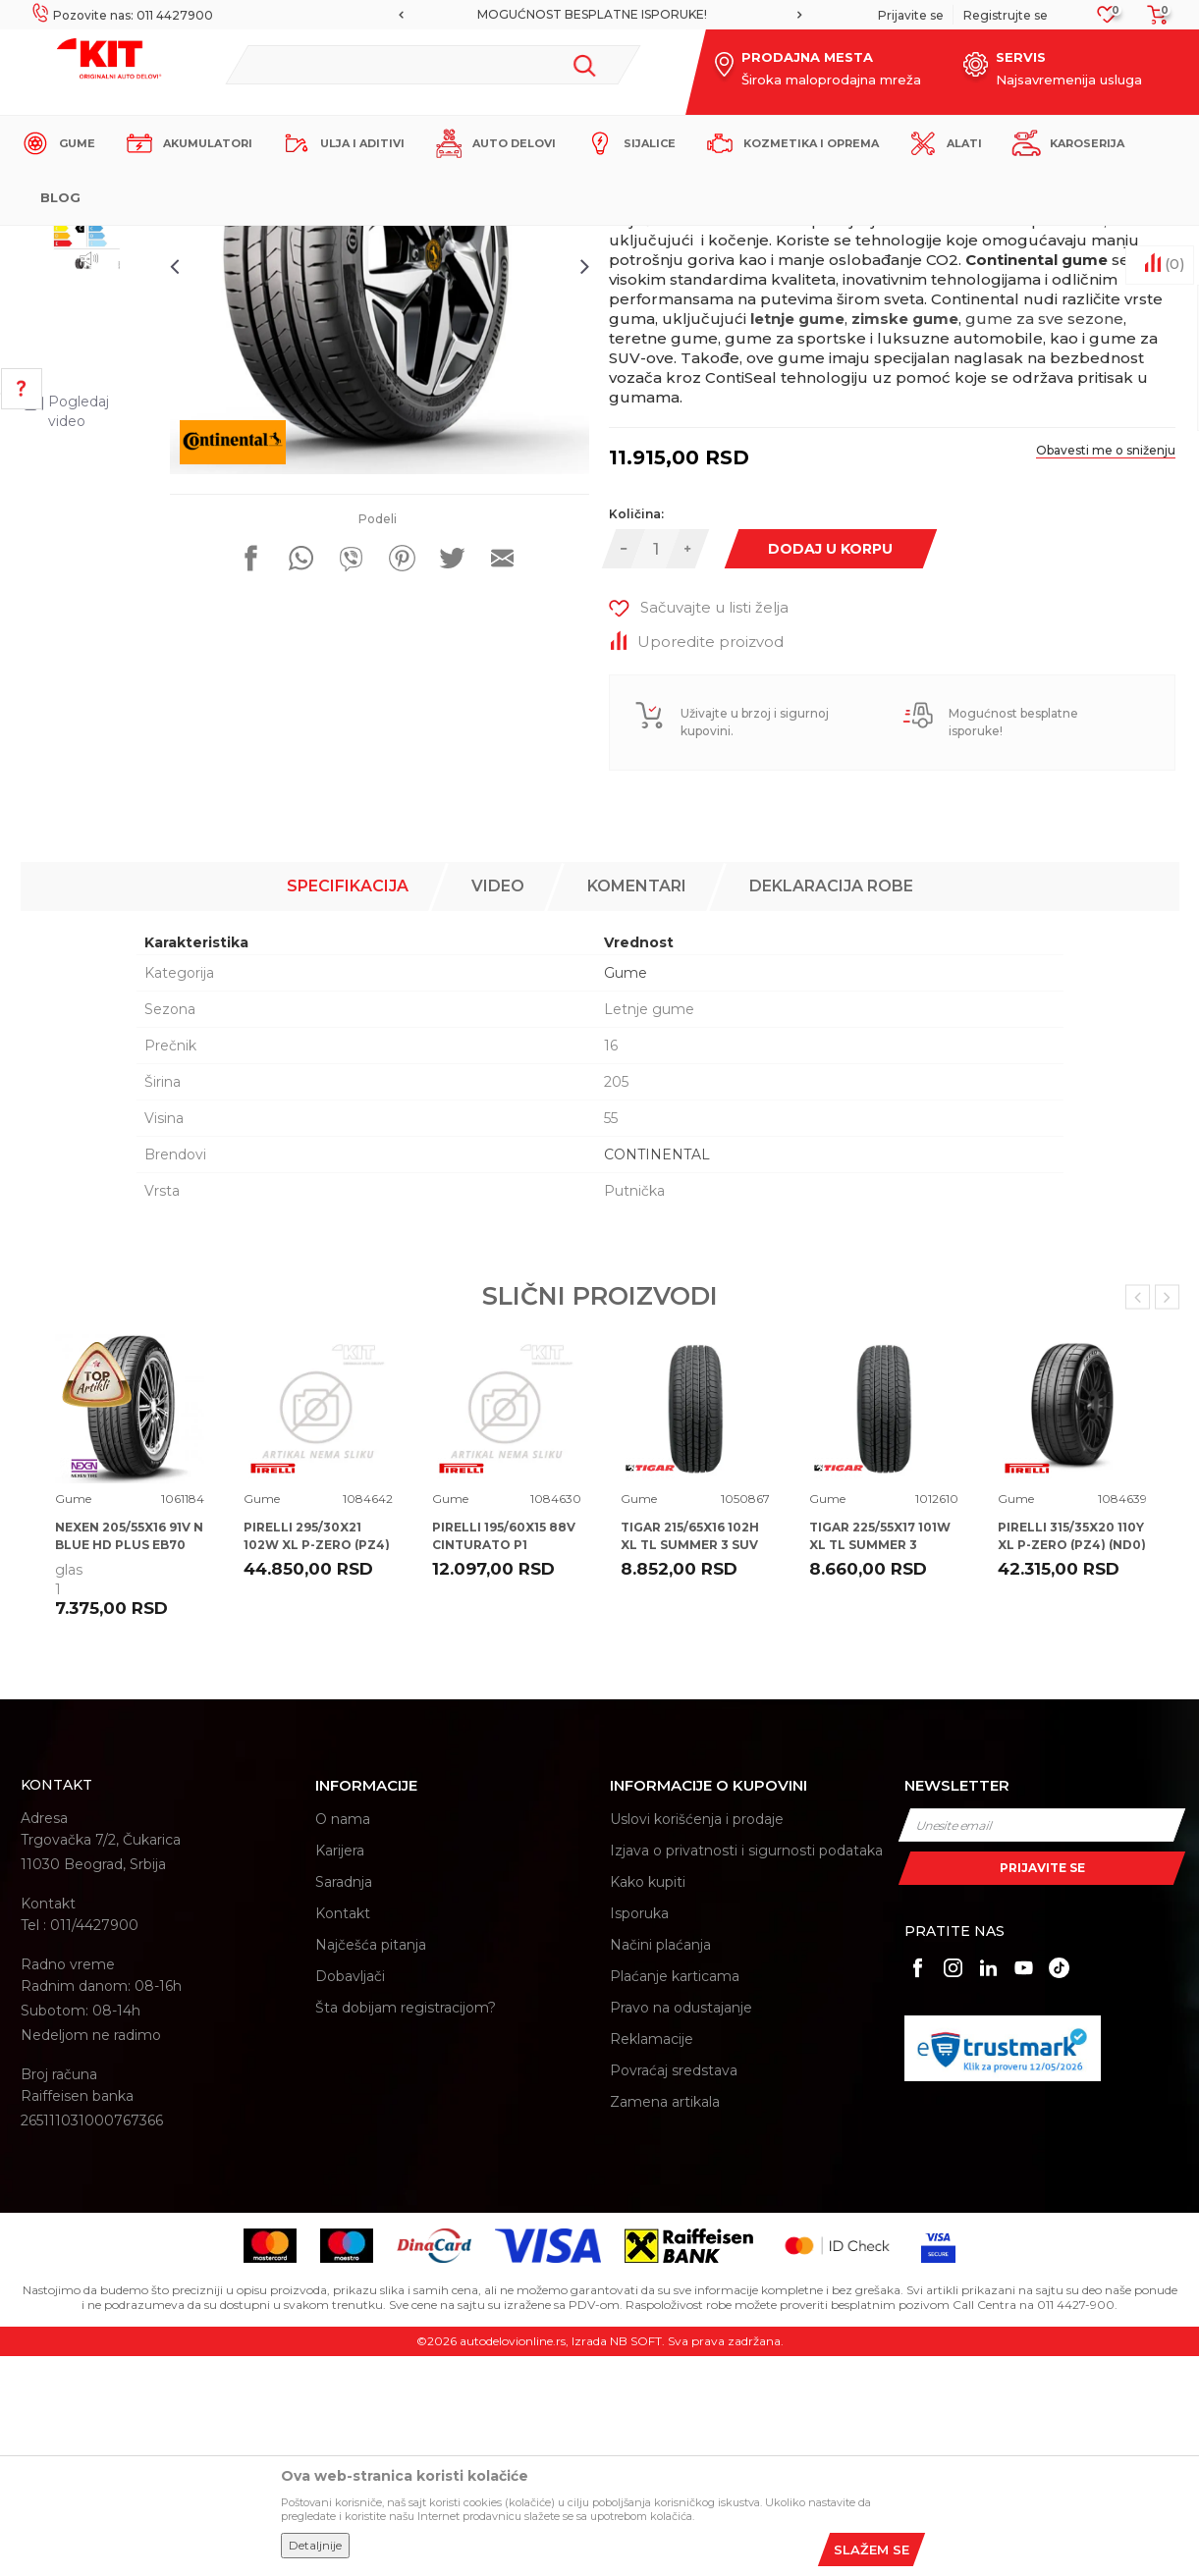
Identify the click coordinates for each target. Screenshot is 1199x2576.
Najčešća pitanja (370, 2165)
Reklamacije (651, 2260)
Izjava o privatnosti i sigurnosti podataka (746, 2071)
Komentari (636, 1106)
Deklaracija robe (831, 1106)
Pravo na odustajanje (681, 2228)
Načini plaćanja (660, 2165)
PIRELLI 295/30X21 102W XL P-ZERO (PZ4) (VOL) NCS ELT (317, 1765)
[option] (600, 14)
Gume (369, 242)
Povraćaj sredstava (673, 2291)
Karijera (339, 2071)
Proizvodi (310, 242)
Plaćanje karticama (674, 2197)
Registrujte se (1005, 15)
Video (497, 1106)
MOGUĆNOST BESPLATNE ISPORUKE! (598, 14)
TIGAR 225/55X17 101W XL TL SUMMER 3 (880, 1756)
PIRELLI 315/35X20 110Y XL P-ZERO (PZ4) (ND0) (1072, 1756)
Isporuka (639, 2134)
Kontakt (342, 2134)
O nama (342, 2040)
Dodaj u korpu (837, 790)
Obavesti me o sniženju (1100, 692)
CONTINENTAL (657, 1374)
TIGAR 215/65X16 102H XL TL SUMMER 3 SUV (690, 1756)
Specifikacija (348, 1106)
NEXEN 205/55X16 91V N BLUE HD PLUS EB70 (129, 1756)
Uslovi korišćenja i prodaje (697, 2040)
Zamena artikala (665, 2323)
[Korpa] (1152, 21)
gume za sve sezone (1045, 561)
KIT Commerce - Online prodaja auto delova (145, 242)
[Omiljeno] (1107, 20)
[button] (432, 64)
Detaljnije (315, 2545)
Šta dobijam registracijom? (405, 2228)
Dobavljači (350, 2197)
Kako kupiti (647, 2103)
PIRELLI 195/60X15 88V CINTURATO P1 (503, 1756)
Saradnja (343, 2103)
